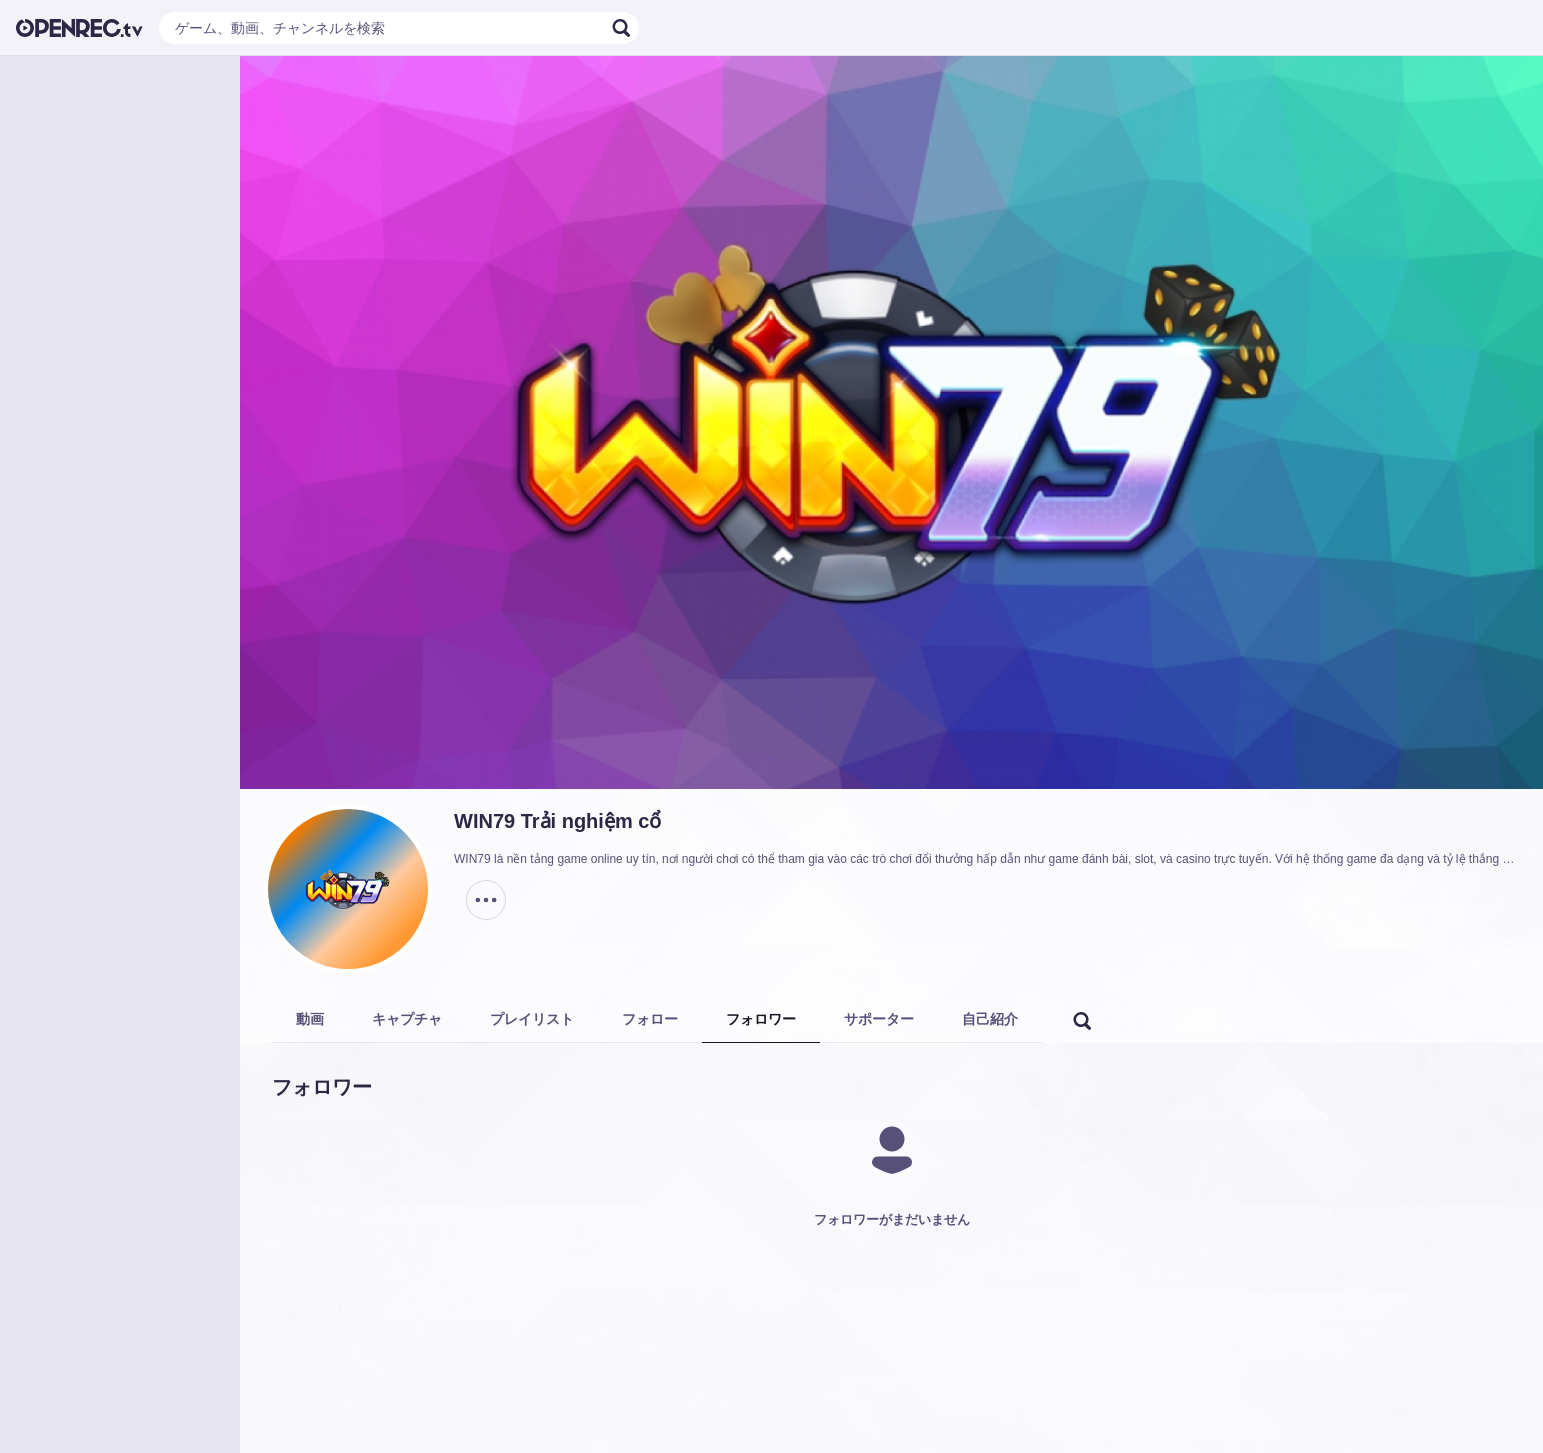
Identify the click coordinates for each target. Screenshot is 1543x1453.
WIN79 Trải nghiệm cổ (557, 821)
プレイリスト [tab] (532, 1019)
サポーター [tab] (879, 1019)
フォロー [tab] (650, 1019)
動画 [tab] (310, 1019)
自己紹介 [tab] (990, 1019)
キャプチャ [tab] (407, 1019)
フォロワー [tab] (761, 1019)
